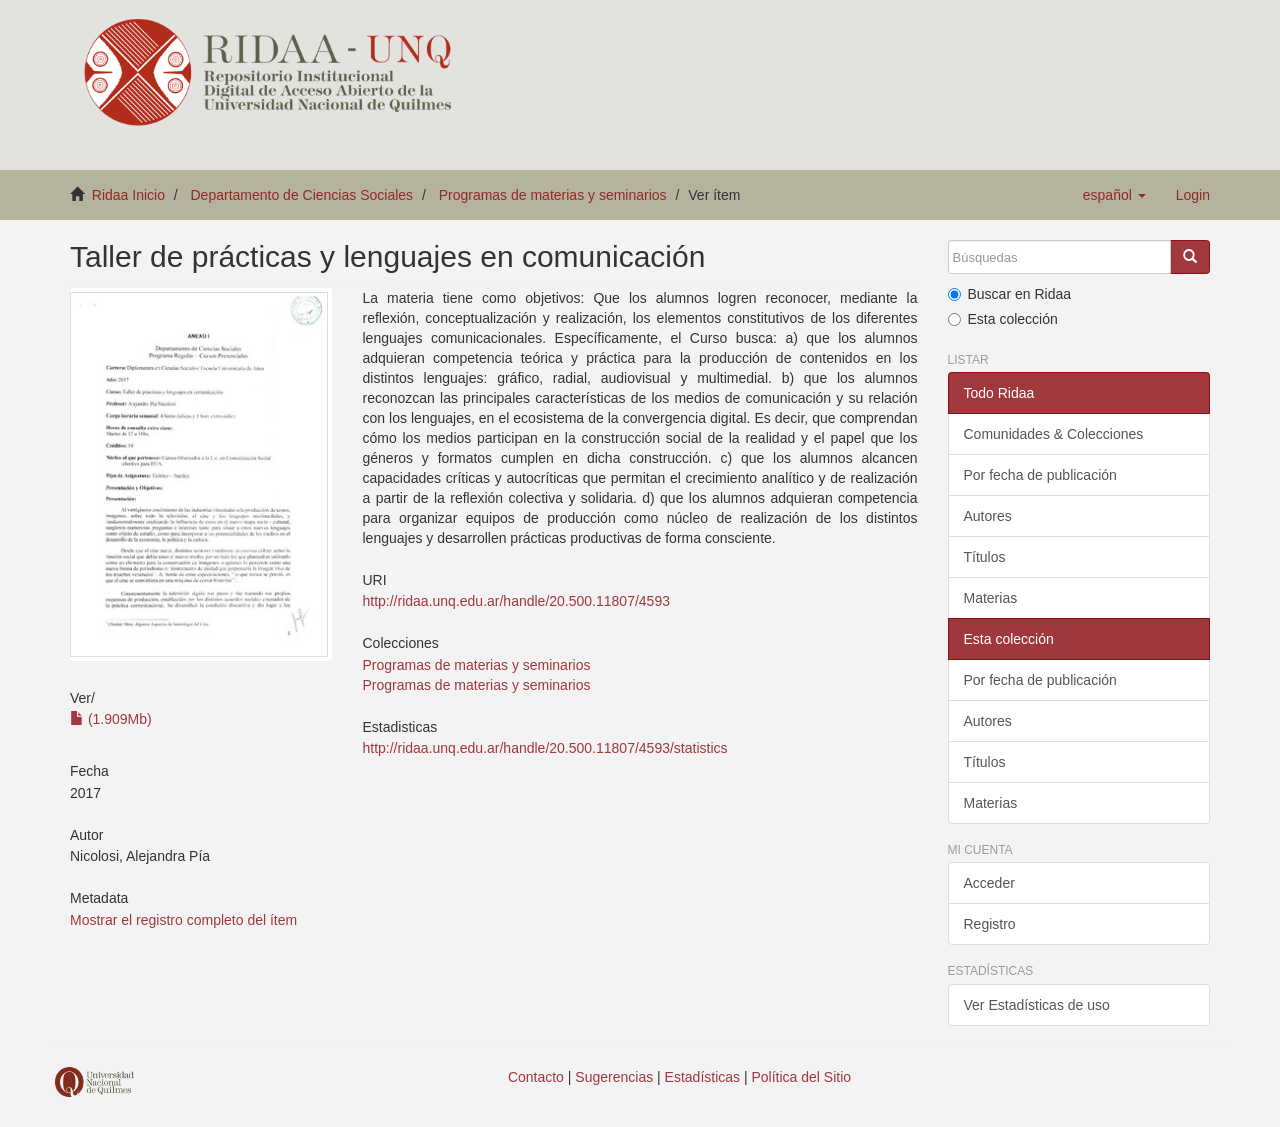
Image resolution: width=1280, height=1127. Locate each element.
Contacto (536, 1077)
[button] (1114, 195)
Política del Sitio (802, 1077)
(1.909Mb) (111, 719)
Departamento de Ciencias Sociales (302, 195)
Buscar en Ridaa (1010, 294)
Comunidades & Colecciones (1054, 434)
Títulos (985, 557)
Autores (988, 516)
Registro (990, 924)
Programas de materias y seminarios (553, 195)
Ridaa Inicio (128, 195)
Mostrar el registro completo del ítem (183, 920)
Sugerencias (614, 1077)
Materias (991, 598)
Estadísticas (702, 1077)
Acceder (989, 883)
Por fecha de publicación (1040, 475)
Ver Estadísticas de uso (1037, 1005)
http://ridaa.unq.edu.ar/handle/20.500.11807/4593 (515, 601)
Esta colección (1003, 319)
